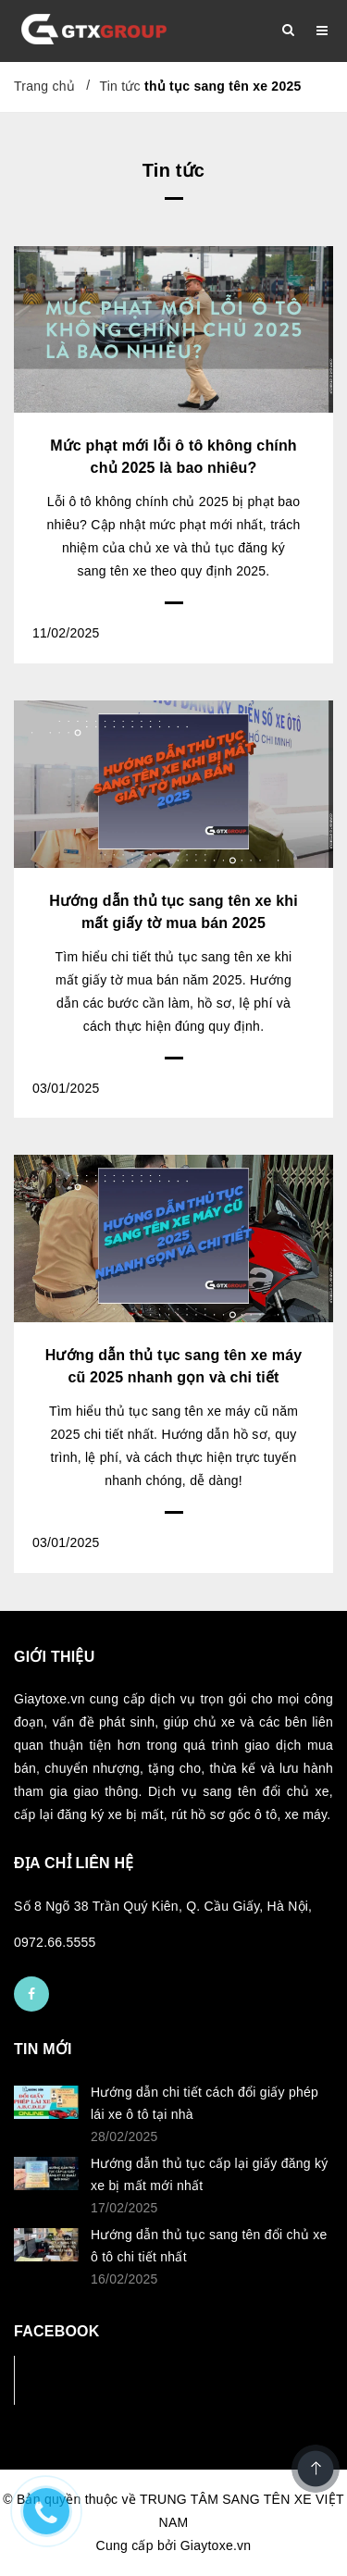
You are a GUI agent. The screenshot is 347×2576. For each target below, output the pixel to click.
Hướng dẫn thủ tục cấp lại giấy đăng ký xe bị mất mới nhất (209, 2174)
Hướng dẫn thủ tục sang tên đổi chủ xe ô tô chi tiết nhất (209, 2245)
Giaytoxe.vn (216, 2545)
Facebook (75, 2379)
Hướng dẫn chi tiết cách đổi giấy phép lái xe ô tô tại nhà (204, 2103)
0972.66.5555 (55, 1942)
